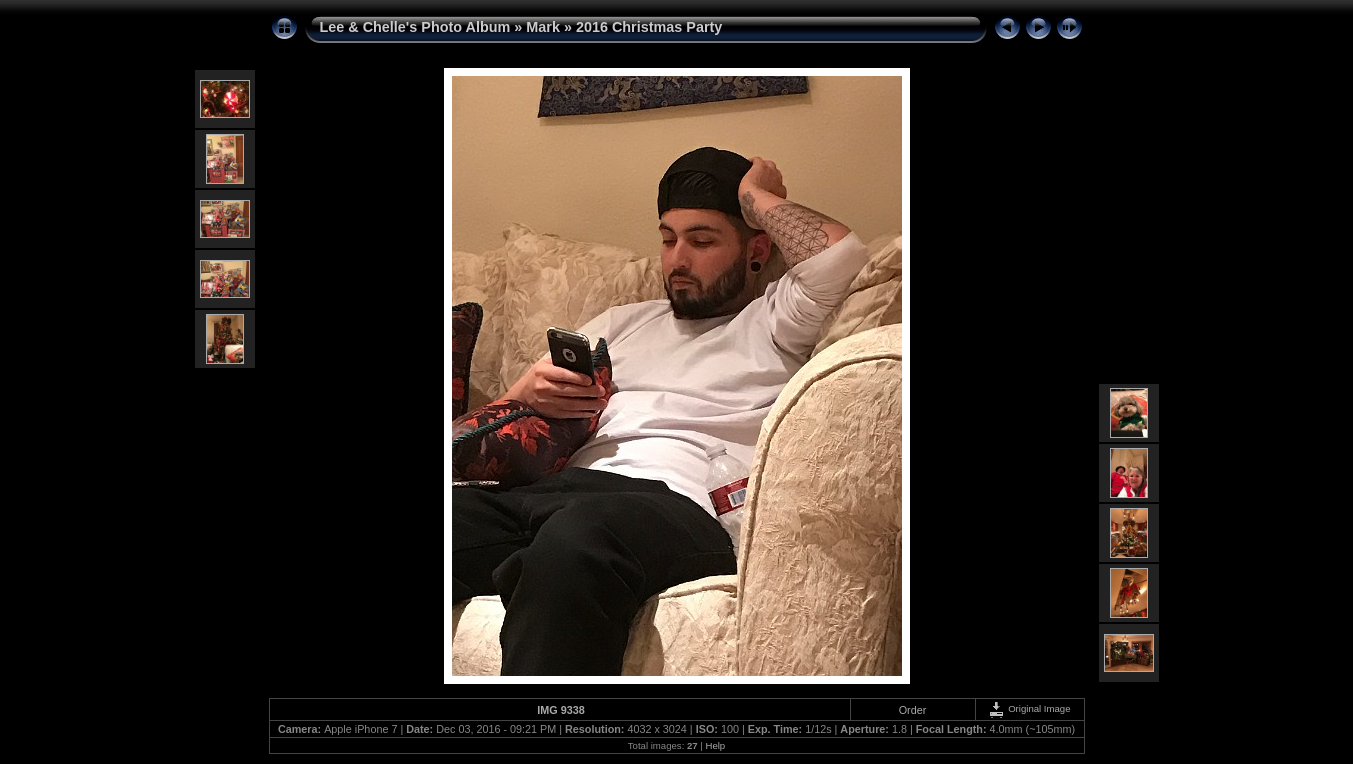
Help (715, 745)
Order (913, 710)
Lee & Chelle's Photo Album (415, 27)
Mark (543, 27)
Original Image (1029, 708)
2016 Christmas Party (649, 27)
